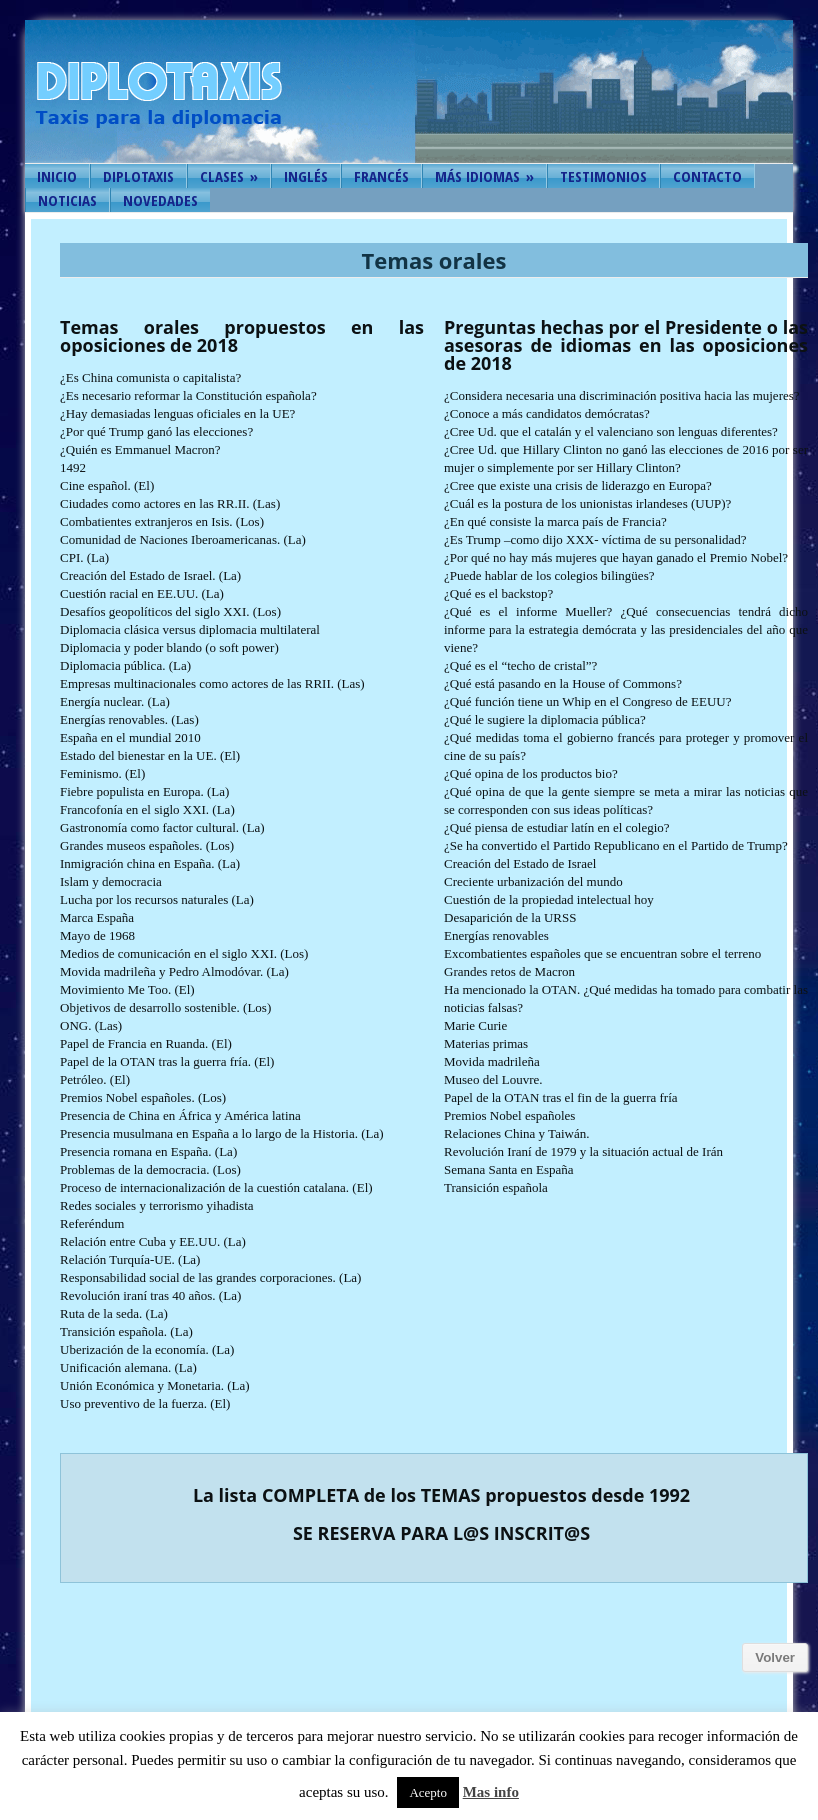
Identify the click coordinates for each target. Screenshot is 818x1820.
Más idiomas (484, 176)
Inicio (57, 176)
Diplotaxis (138, 176)
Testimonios (603, 176)
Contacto (707, 176)
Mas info (491, 1792)
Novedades (160, 200)
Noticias (67, 200)
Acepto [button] (428, 1792)
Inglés (306, 176)
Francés (381, 176)
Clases (229, 176)
